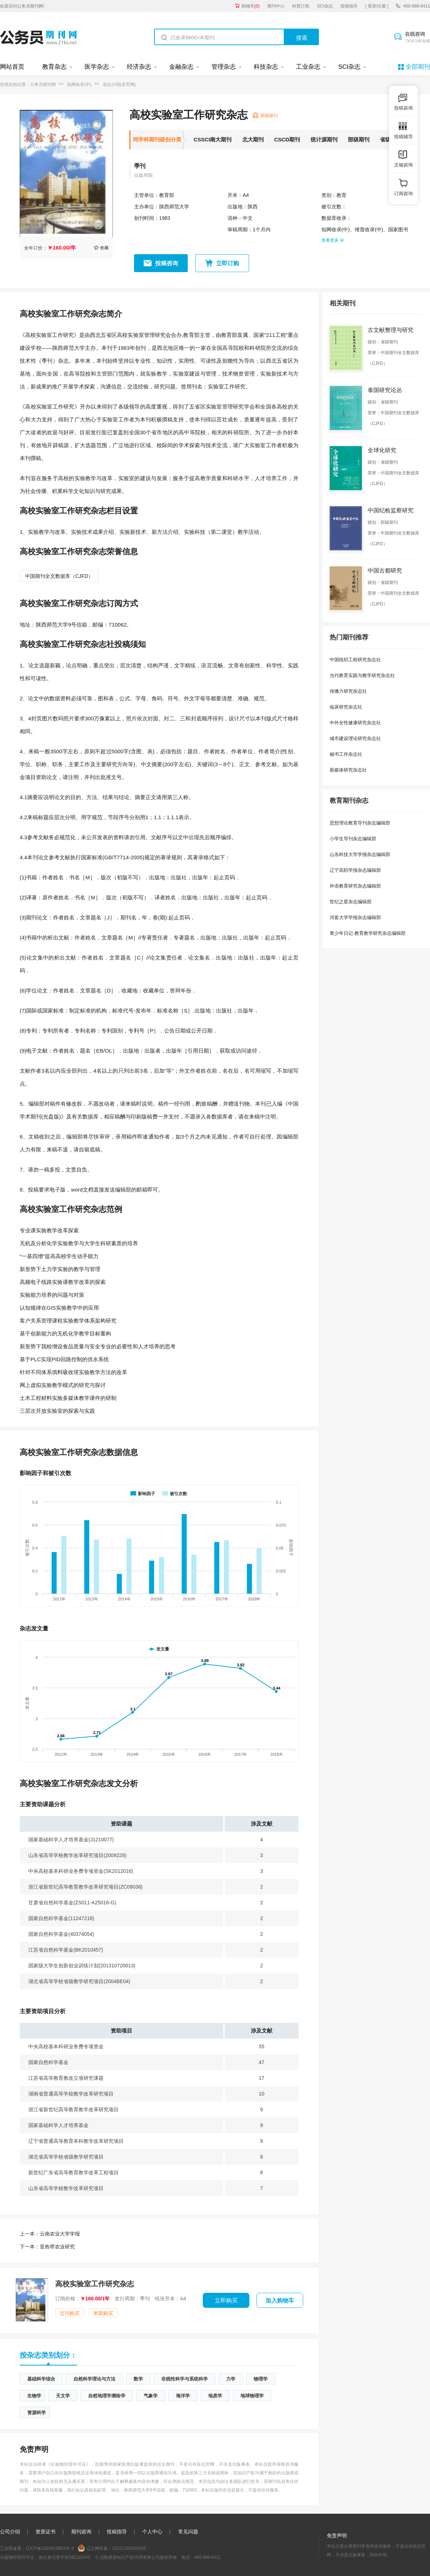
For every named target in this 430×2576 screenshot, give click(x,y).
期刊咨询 (81, 2531)
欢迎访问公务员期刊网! (22, 6)
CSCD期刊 (287, 139)
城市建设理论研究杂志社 (355, 738)
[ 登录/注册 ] (376, 6)
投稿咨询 (166, 263)
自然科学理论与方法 (94, 2379)
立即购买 (226, 2300)
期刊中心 (276, 6)
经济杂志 (139, 66)
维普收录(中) (369, 229)
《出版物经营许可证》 (68, 2464)
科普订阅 (300, 6)
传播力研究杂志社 (348, 691)
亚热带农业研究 (47, 2246)
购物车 (251, 6)
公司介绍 (10, 2531)
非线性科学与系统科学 (184, 2379)
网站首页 (12, 66)
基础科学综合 (41, 2379)
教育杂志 (54, 66)
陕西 (253, 206)
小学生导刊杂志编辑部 (353, 838)
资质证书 (45, 2531)
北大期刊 (253, 139)
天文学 (63, 2395)
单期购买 (103, 2313)
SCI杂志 (325, 6)
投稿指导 (349, 6)
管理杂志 (223, 66)
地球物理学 (252, 2395)
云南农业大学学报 (50, 2234)
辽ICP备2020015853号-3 (49, 2548)
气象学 (151, 2395)
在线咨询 (417, 37)
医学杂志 (97, 66)
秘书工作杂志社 (346, 754)
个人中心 (152, 2531)
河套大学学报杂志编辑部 (355, 917)
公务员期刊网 (43, 84)
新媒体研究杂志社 (348, 770)
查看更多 (332, 240)
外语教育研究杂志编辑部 (355, 886)
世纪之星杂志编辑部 (351, 901)
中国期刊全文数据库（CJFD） (59, 576)
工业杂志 (308, 66)
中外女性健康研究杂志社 (355, 722)
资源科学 (36, 2412)
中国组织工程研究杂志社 (355, 659)
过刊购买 (69, 2313)
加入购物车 (280, 2300)
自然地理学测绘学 (106, 2395)
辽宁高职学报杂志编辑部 (355, 870)
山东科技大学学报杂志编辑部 (360, 854)
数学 (138, 2379)
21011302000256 (128, 2548)
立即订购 (227, 263)
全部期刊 (418, 66)
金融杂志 (181, 66)
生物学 (34, 2395)
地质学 (215, 2395)
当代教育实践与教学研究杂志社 (362, 675)
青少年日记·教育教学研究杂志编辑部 (368, 933)
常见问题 (188, 2531)
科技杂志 (266, 66)
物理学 (261, 2379)
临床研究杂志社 (346, 707)
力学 (230, 2379)
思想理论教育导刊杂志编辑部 (360, 823)
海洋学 (183, 2395)
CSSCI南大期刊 (212, 139)
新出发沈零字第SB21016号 (65, 2557)
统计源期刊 (324, 139)
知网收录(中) (79, 84)
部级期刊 (358, 139)
